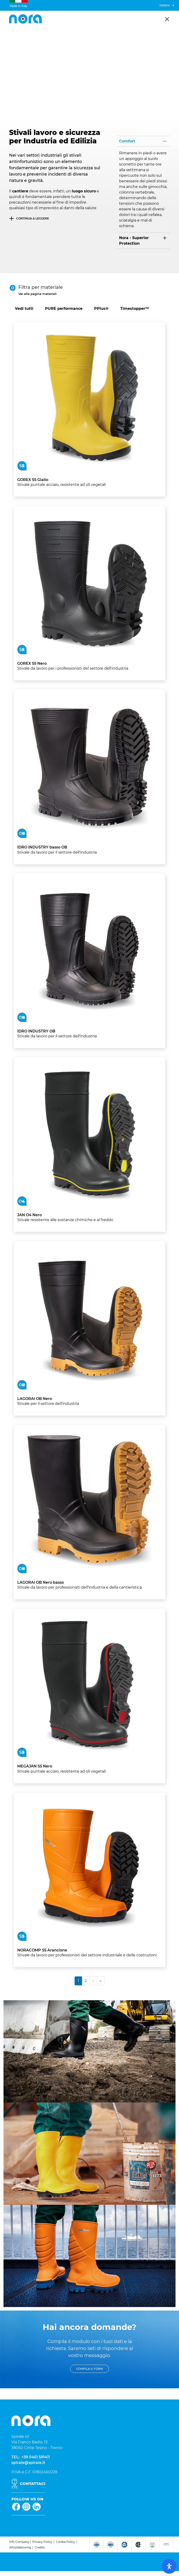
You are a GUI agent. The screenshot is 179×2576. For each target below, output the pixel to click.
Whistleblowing (20, 2547)
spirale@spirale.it (28, 2462)
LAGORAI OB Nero (34, 1398)
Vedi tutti (24, 308)
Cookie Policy (65, 2542)
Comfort (144, 140)
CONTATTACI (32, 2483)
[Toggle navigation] (167, 19)
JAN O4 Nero (29, 1215)
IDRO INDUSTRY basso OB (42, 847)
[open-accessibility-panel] (169, 2566)
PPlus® (101, 308)
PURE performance (64, 308)
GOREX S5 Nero (32, 663)
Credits (40, 2547)
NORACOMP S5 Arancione (42, 1950)
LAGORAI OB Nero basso (40, 1582)
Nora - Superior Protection (144, 240)
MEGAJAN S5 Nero (34, 1766)
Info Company (19, 2542)
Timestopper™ (134, 308)
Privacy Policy (42, 2542)
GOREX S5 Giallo (32, 479)
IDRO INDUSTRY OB (36, 1031)
